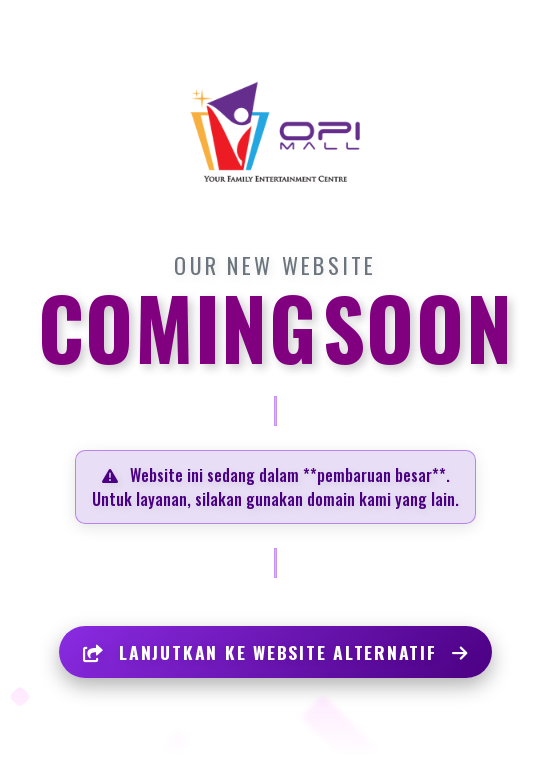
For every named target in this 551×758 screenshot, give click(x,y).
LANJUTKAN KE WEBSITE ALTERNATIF (276, 652)
